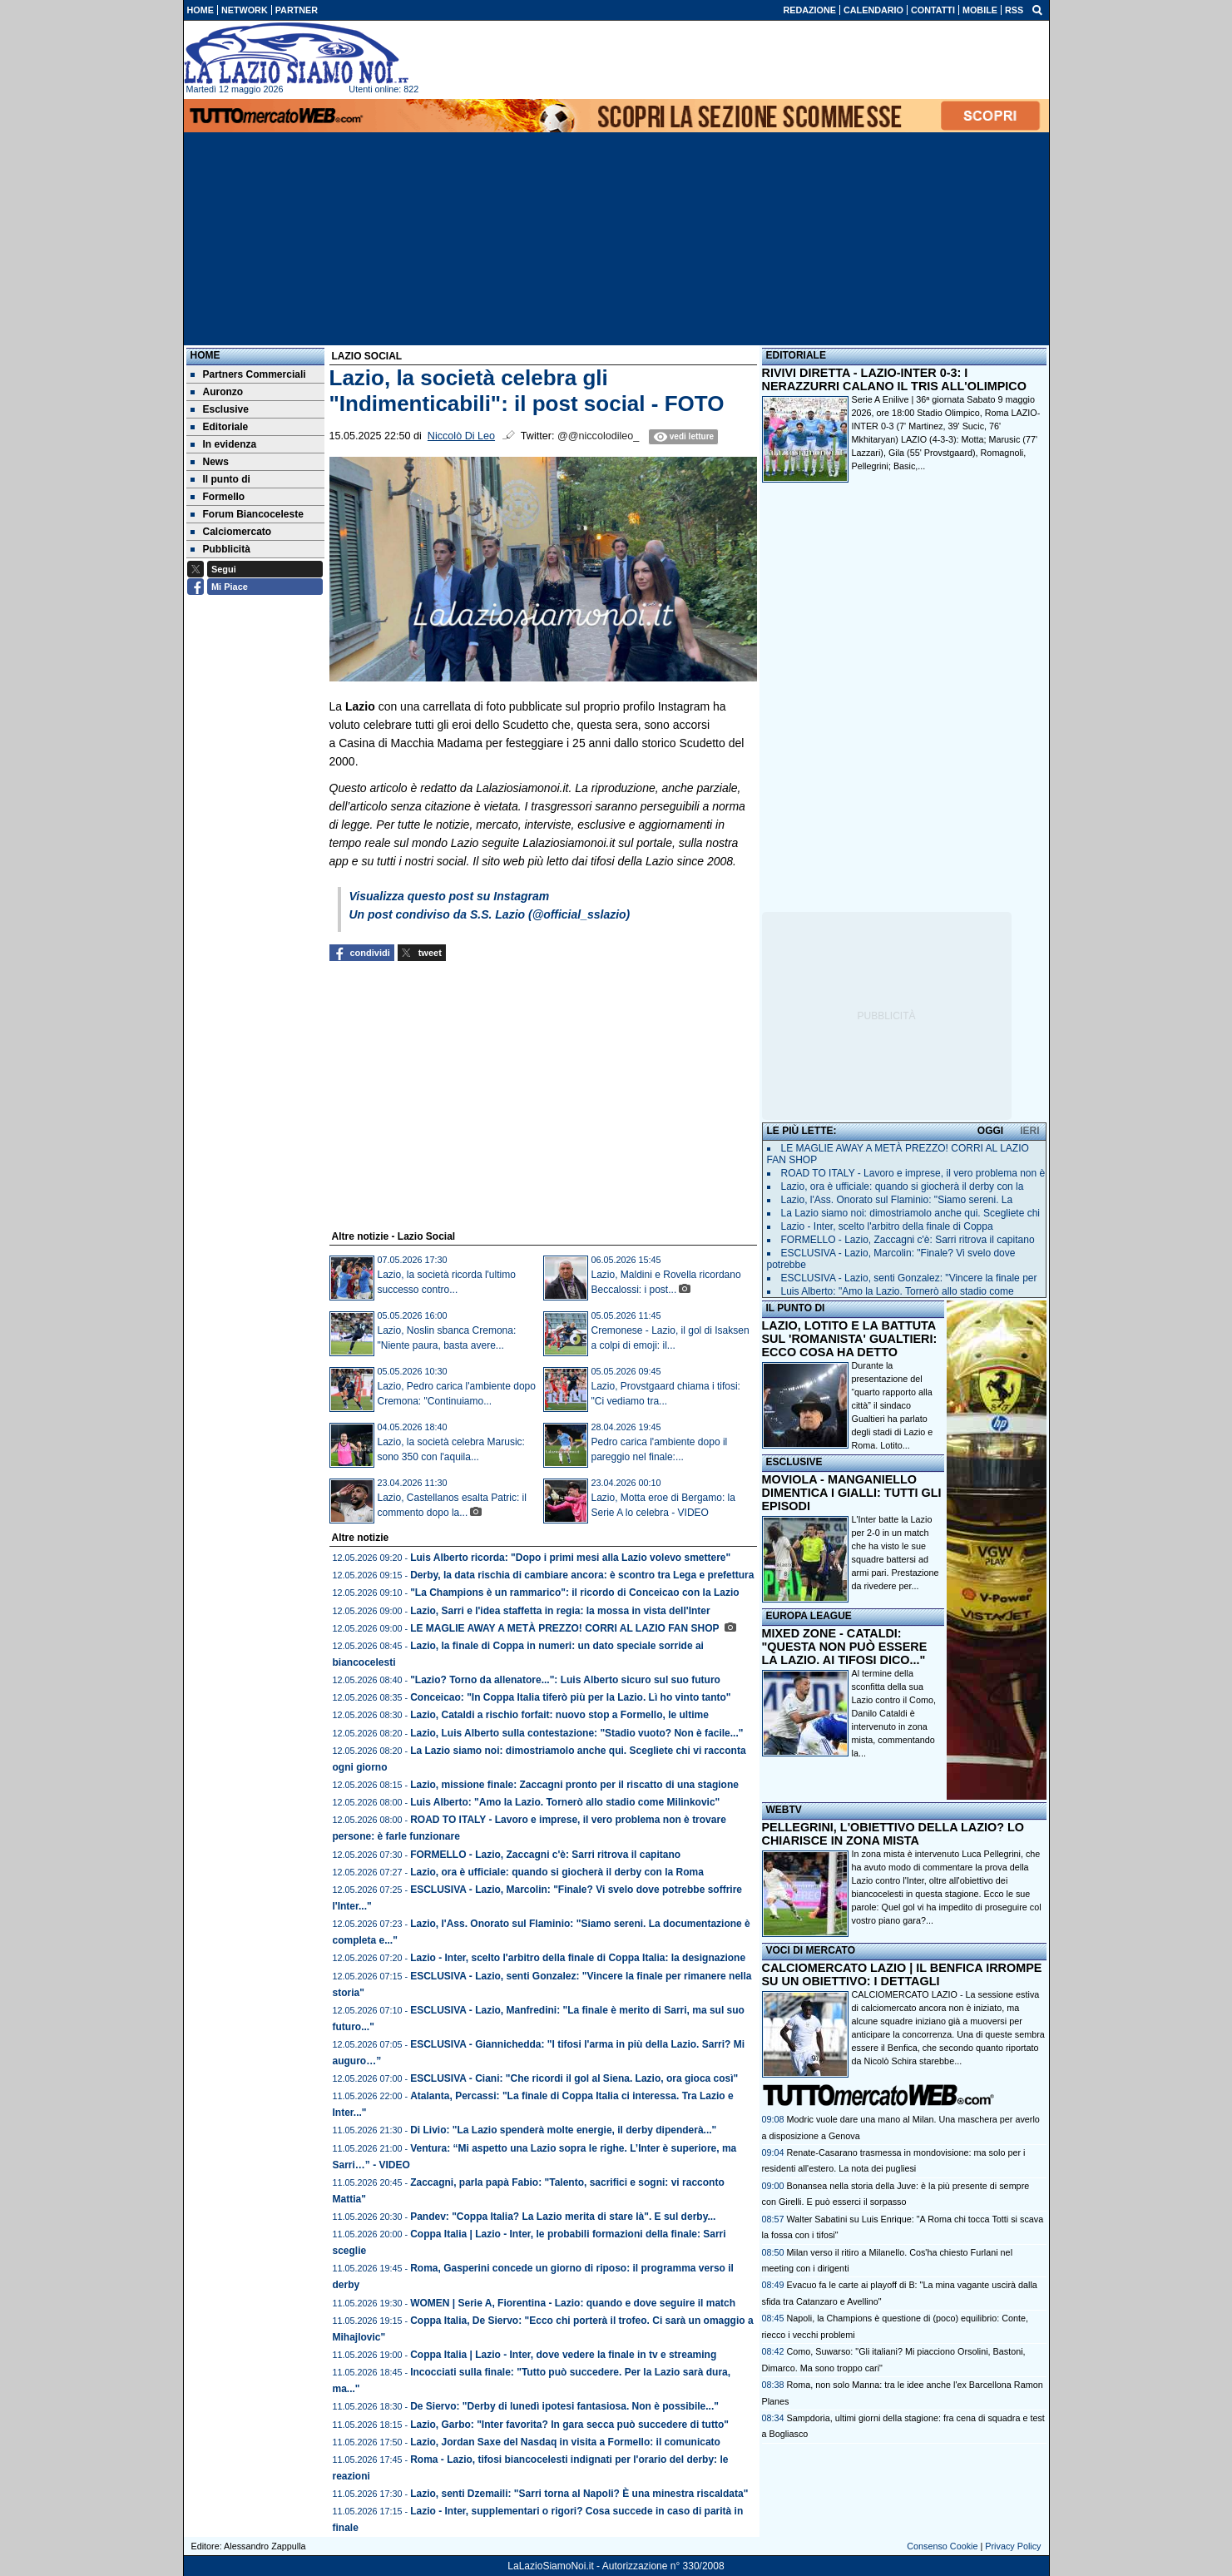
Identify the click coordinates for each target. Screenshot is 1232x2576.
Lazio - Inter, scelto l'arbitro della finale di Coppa (887, 1226)
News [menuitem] (209, 462)
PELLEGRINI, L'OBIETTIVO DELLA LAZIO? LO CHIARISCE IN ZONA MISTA (893, 1834)
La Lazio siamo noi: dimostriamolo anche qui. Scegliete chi (911, 1213)
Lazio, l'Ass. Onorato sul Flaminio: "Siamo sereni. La (897, 1200)
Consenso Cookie (942, 2546)
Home (205, 355)
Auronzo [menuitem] (217, 392)
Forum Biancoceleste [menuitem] (247, 514)
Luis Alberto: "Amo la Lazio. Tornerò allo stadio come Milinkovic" (565, 1802)
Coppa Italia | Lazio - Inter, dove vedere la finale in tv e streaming (563, 2355)
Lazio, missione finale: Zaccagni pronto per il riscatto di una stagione (574, 1785)
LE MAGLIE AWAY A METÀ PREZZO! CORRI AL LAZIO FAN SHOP (565, 1628)
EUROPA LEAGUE (809, 1616)
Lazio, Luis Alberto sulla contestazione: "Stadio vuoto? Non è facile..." (576, 1733)
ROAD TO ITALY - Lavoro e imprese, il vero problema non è (913, 1173)
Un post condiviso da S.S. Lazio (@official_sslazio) (490, 914)
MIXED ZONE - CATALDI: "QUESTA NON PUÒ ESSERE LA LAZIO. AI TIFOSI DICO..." (845, 1647)
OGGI (990, 1131)
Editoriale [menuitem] (219, 427)
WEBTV (784, 1810)
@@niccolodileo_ (598, 436)
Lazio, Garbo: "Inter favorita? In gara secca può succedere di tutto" (569, 2424)
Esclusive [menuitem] (219, 409)
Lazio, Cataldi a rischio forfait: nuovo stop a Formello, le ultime (559, 1715)
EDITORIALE (796, 355)
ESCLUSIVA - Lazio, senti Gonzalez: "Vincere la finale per (909, 1278)
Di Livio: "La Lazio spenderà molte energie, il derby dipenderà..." (563, 2130)
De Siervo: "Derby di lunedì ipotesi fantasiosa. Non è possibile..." (564, 2406)
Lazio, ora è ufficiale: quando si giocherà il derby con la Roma (557, 1872)
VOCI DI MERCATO (811, 1950)
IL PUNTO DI (795, 1308)
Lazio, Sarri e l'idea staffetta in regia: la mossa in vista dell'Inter (560, 1611)
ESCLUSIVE (794, 1462)
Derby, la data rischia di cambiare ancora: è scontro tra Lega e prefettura (582, 1575)
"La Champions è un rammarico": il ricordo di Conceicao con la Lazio (574, 1592)
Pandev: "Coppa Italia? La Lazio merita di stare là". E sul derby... (562, 2216)
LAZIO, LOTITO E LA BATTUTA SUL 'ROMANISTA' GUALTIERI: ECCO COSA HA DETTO (850, 1339)
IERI (1029, 1131)
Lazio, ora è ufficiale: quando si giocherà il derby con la (902, 1186)
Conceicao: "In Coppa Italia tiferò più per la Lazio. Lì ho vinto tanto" (570, 1697)
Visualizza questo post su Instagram (449, 896)
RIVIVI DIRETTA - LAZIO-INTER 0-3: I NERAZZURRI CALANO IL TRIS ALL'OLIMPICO (894, 379)
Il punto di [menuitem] (220, 479)
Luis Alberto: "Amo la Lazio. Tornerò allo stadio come (897, 1291)
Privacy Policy (1013, 2546)
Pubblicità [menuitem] (220, 549)
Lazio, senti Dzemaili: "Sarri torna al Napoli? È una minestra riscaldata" (579, 2493)
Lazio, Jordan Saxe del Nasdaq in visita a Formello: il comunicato (565, 2442)
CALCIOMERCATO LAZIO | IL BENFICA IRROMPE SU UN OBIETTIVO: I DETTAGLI (902, 1974)
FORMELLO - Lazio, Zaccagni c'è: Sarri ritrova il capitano (545, 1854)
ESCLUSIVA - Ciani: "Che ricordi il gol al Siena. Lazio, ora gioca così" (574, 2078)
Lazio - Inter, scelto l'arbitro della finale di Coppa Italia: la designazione (577, 1958)
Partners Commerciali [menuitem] (248, 374)
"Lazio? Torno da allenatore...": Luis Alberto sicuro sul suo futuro (565, 1680)
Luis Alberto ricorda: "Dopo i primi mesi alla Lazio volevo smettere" (570, 1557)
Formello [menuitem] (217, 497)
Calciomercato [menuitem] (231, 531)
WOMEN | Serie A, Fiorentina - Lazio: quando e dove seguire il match (572, 2303)
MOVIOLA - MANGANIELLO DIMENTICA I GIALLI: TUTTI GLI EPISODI (852, 1493)
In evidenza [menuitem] (223, 444)
